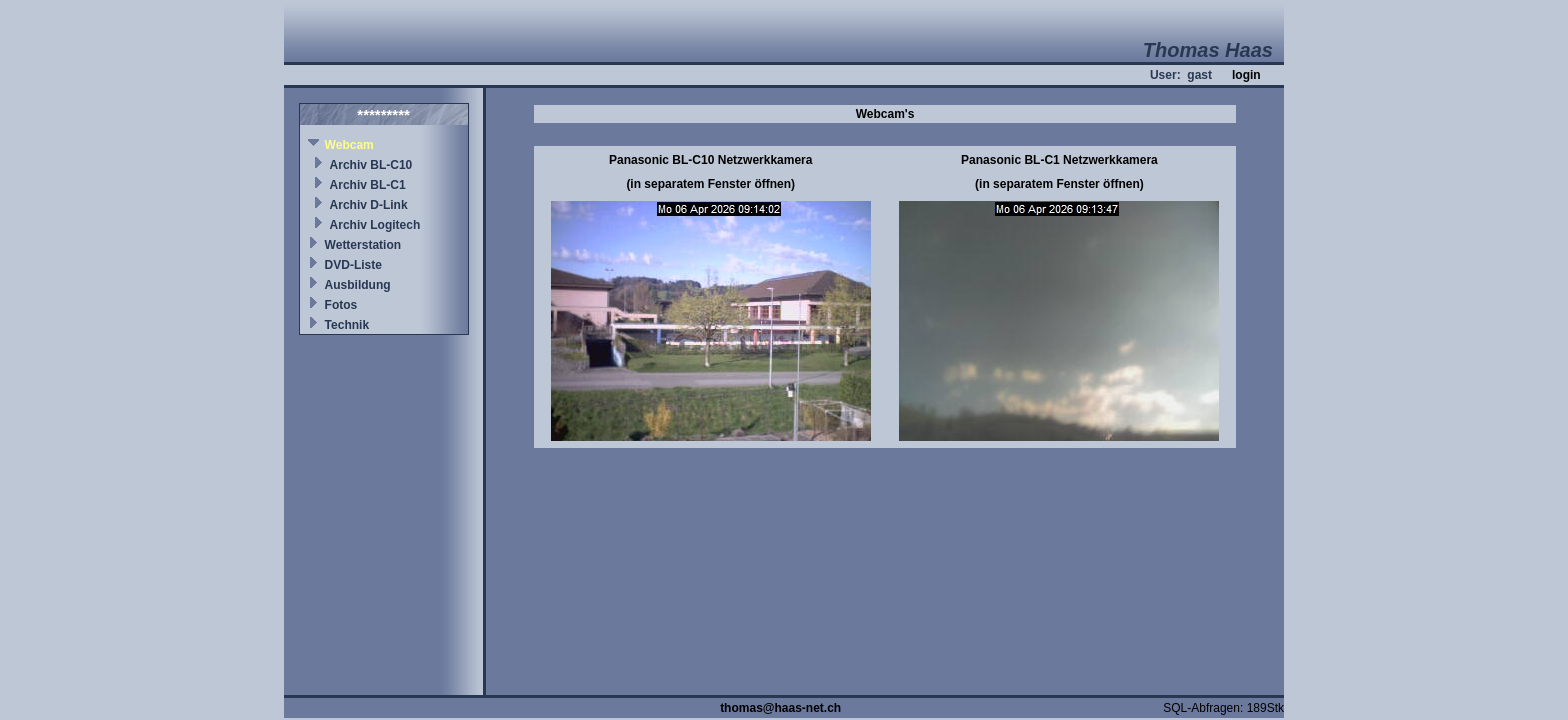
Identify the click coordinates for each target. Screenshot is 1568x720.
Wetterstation (363, 245)
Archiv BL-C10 (371, 165)
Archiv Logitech (375, 225)
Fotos (341, 305)
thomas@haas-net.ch (780, 708)
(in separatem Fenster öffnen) (710, 184)
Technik (347, 325)
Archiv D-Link (369, 205)
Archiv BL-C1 (368, 185)
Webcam (349, 145)
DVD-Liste (353, 265)
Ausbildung (358, 285)
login (1246, 75)
